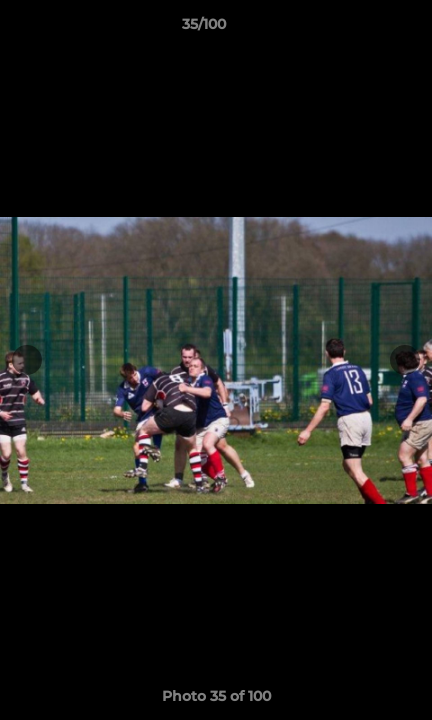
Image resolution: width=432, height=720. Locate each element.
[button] (360, 29)
